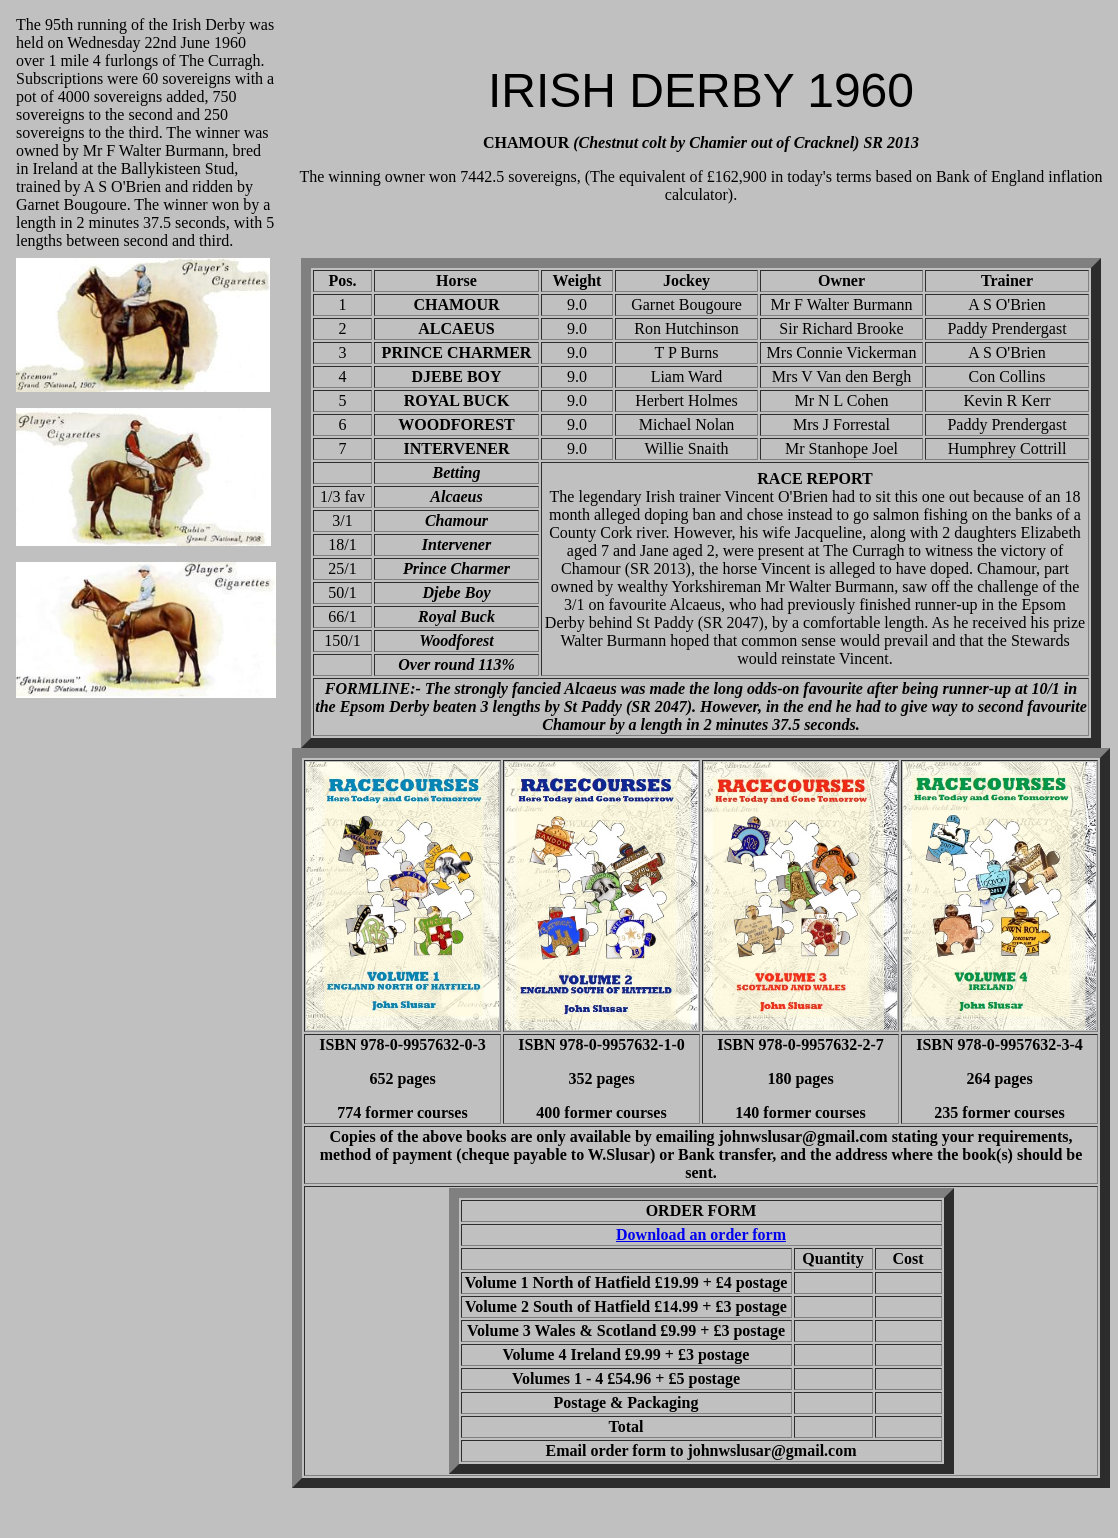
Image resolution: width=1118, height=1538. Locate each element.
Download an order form (701, 1234)
